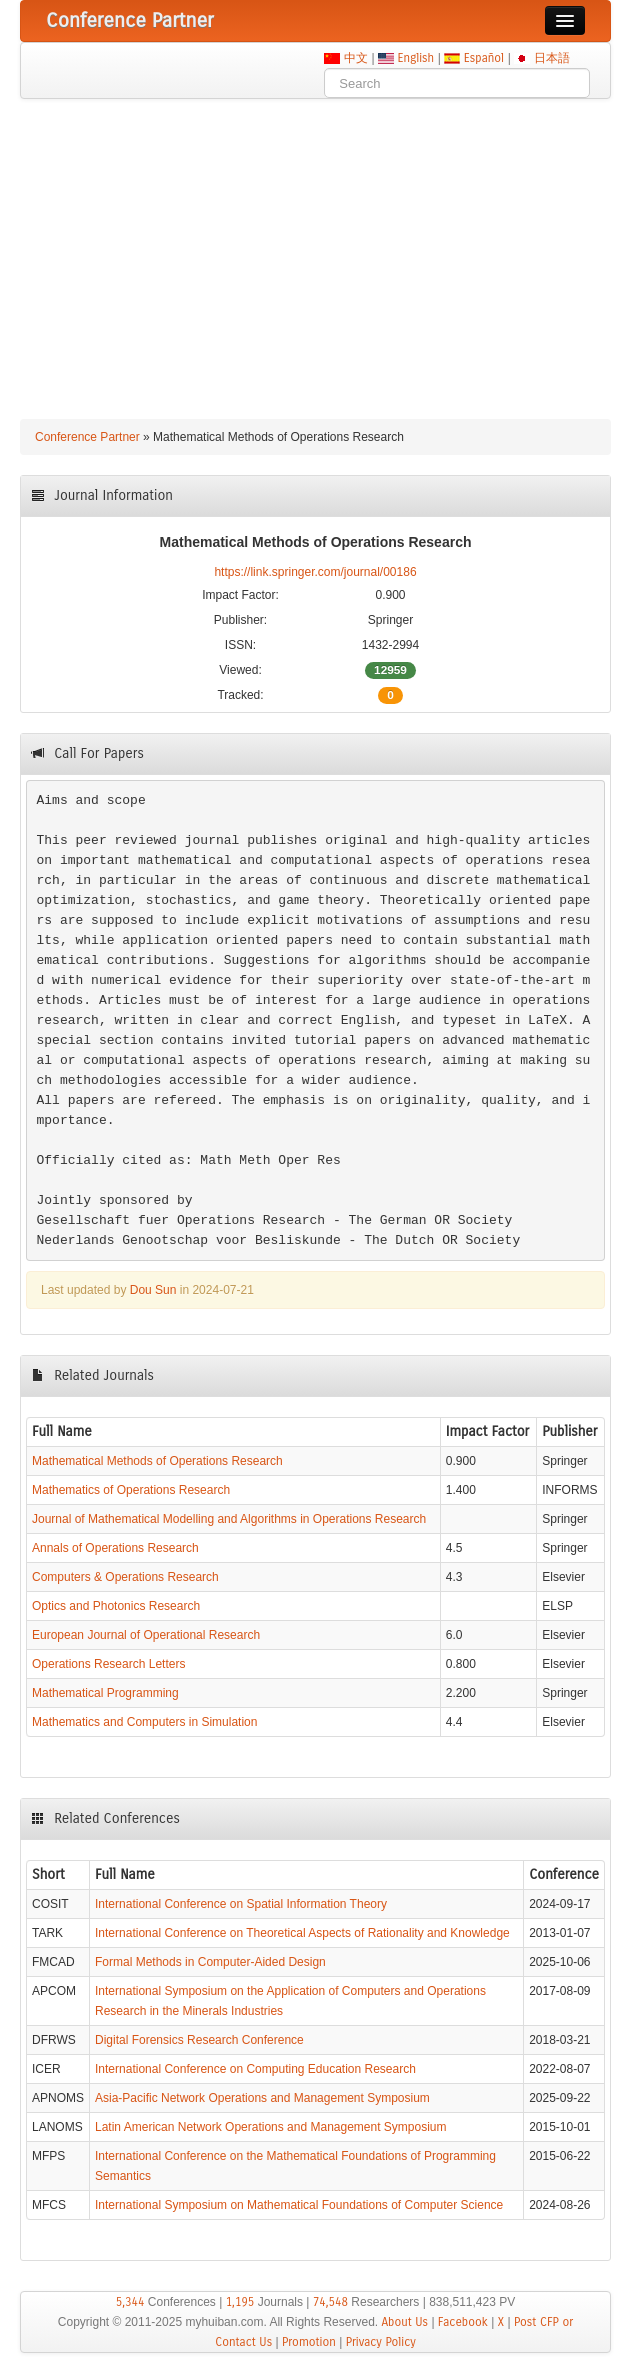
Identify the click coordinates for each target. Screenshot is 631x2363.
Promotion (309, 2342)
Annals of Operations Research (115, 1548)
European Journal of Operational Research (146, 1635)
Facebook (463, 2322)
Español (483, 58)
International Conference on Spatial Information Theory (241, 1904)
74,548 (330, 2302)
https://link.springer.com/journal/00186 (315, 572)
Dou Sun (153, 1290)
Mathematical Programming (105, 1693)
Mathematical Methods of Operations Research (157, 1461)
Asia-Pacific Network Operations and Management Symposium (262, 2098)
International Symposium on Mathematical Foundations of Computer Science (299, 2205)
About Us (404, 2322)
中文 (355, 58)
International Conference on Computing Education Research (255, 2069)
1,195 (240, 2302)
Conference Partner (87, 437)
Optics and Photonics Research (116, 1606)
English (416, 58)
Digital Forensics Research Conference (199, 2040)
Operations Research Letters (108, 1664)
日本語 (551, 58)
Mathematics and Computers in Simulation (144, 1722)
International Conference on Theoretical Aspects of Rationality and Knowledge (302, 1933)
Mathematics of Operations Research (131, 1490)
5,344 (130, 2302)
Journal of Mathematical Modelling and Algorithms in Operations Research (229, 1519)
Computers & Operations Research (125, 1577)
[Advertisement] (315, 249)
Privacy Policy (381, 2342)
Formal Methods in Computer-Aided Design (210, 1962)
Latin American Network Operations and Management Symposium (271, 2127)
